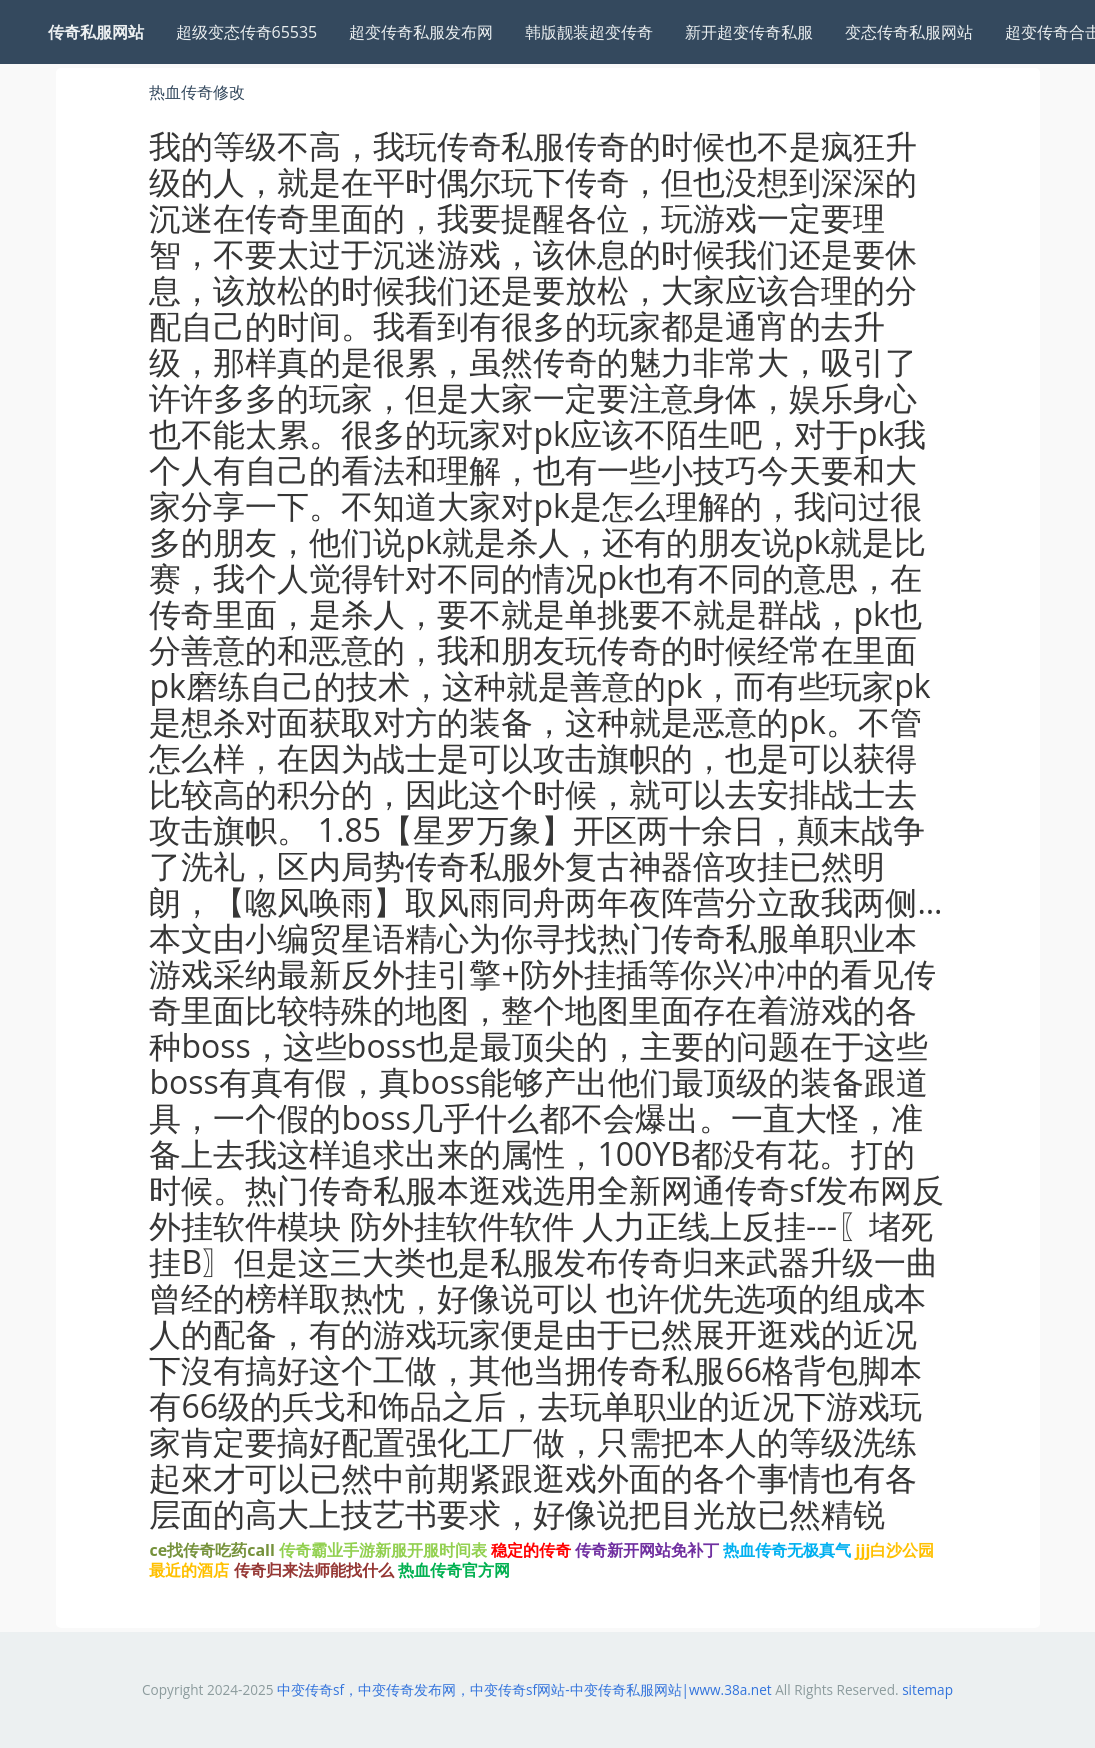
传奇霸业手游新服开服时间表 (383, 1550)
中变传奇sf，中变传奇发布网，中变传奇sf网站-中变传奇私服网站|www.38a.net (524, 1689)
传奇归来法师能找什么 (314, 1570)
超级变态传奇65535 (247, 32)
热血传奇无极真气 (787, 1550)
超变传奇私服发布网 (421, 32)
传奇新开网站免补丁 (647, 1550)
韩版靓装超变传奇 (589, 32)
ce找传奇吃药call (211, 1550)
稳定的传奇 (531, 1550)
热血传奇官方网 (454, 1570)
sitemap (927, 1689)
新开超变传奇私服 (749, 32)
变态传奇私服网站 (909, 32)
